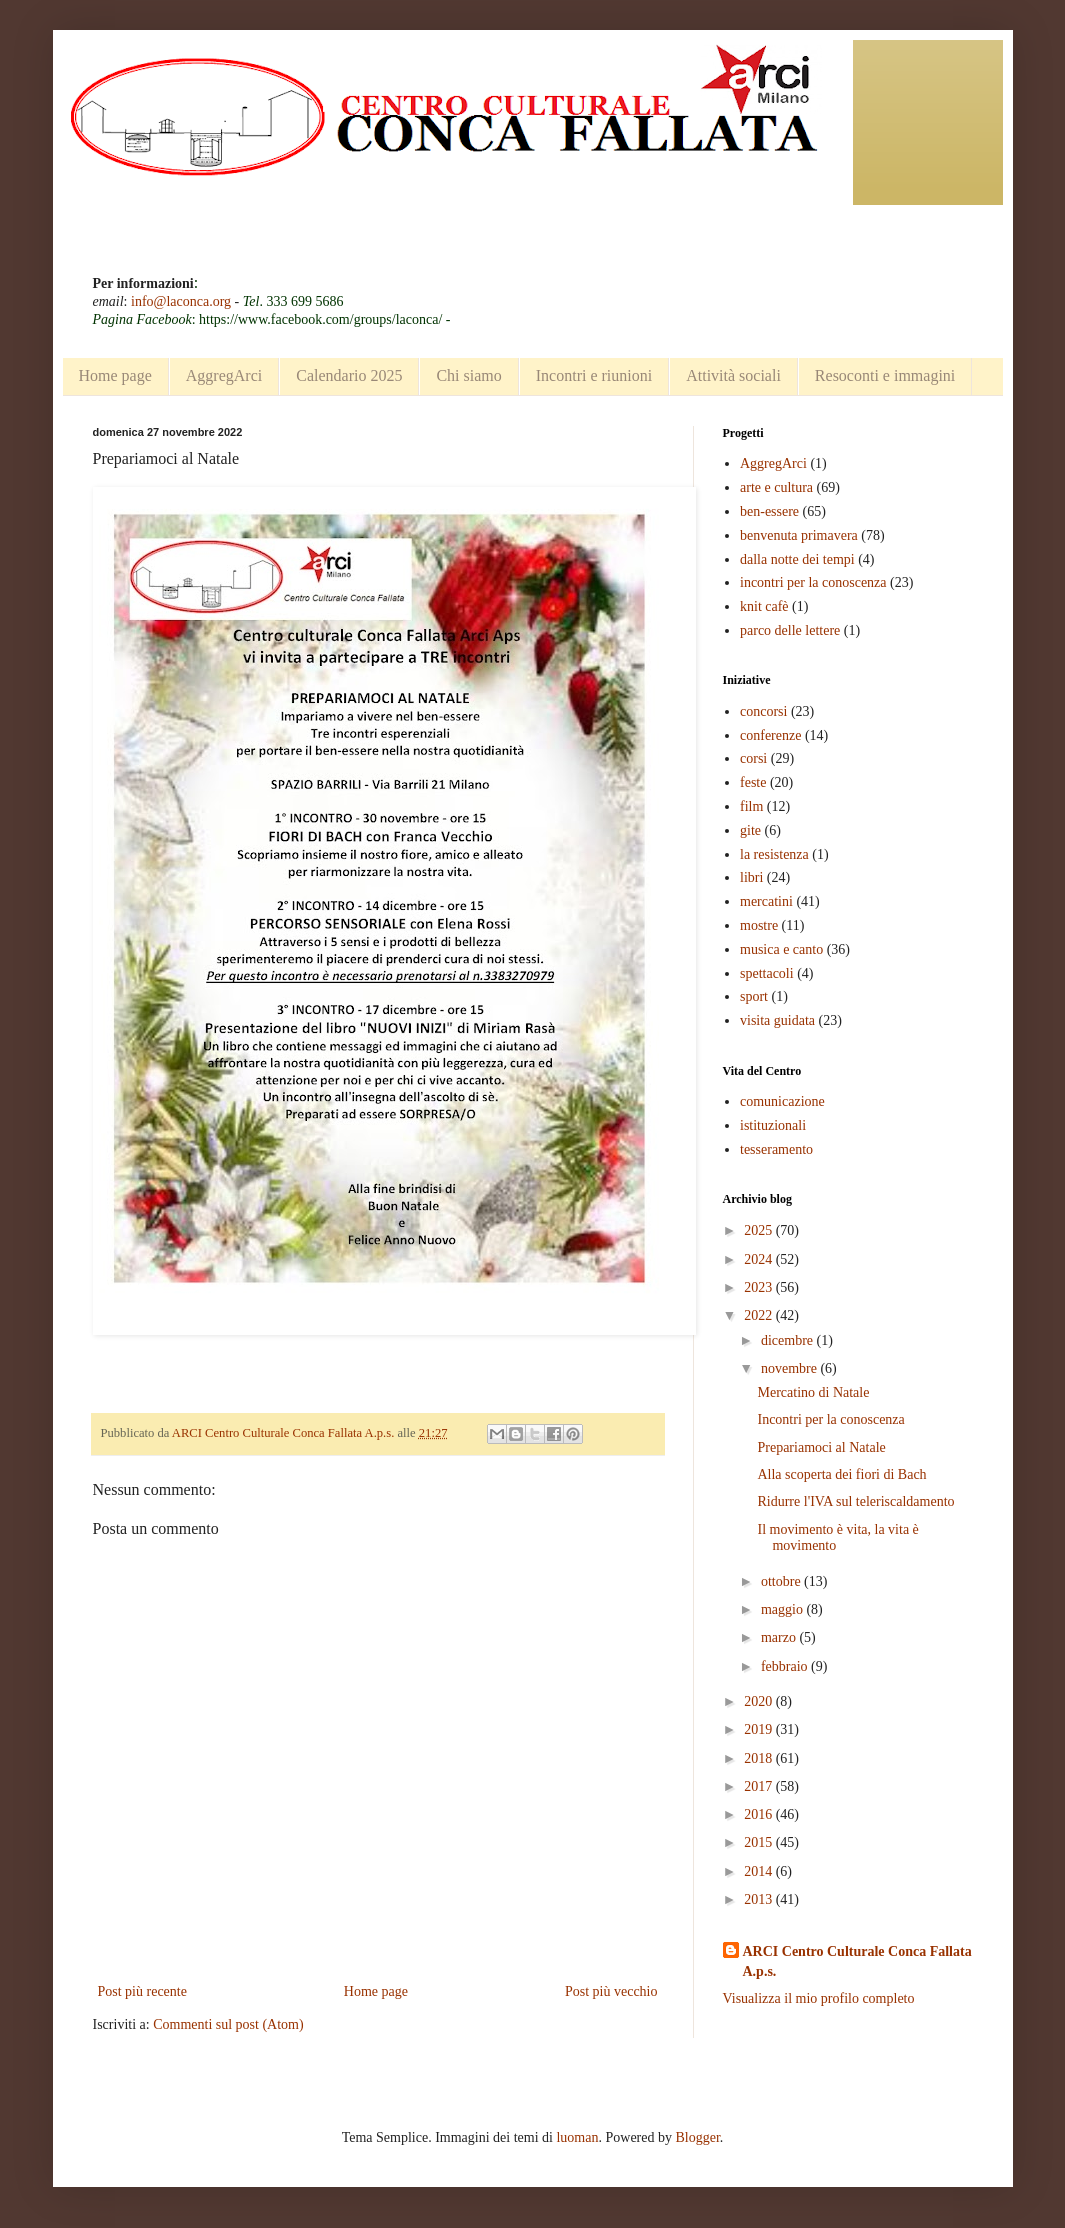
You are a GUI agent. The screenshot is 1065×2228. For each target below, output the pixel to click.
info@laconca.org (181, 301)
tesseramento (776, 1149)
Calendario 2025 (349, 375)
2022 (760, 1315)
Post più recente (142, 1991)
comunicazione (782, 1101)
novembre (790, 1368)
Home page (115, 375)
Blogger (697, 2137)
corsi (753, 758)
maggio (784, 1609)
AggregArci (224, 375)
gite (750, 830)
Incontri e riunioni (594, 375)
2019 (760, 1729)
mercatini (766, 901)
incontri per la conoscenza (813, 582)
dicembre (789, 1340)
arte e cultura (776, 487)
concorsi (763, 711)
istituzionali (773, 1125)
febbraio (786, 1666)
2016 (760, 1814)
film (751, 806)
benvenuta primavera (799, 535)
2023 (760, 1287)
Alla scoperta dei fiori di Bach (841, 1474)
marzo (780, 1637)
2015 (760, 1842)
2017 (760, 1786)
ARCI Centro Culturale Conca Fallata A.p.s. (857, 1961)
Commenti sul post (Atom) (228, 2024)
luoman (577, 2137)
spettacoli (767, 973)
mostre (759, 925)
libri (751, 877)
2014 (760, 1871)
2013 (760, 1899)
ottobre (782, 1581)
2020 (760, 1701)
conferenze (770, 735)
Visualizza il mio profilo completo (819, 1998)
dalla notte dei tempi (797, 559)
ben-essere (769, 511)
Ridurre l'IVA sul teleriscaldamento (855, 1501)
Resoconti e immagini (885, 375)
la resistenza (774, 854)
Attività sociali (733, 375)
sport (754, 996)
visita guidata (777, 1020)
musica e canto (781, 949)
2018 (760, 1758)
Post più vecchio (611, 1991)
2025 (760, 1230)
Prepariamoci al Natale (821, 1447)
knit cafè (764, 606)
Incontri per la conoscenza (830, 1419)
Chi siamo (468, 375)
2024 (760, 1259)
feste (753, 782)
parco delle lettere (790, 630)
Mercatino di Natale (813, 1392)
